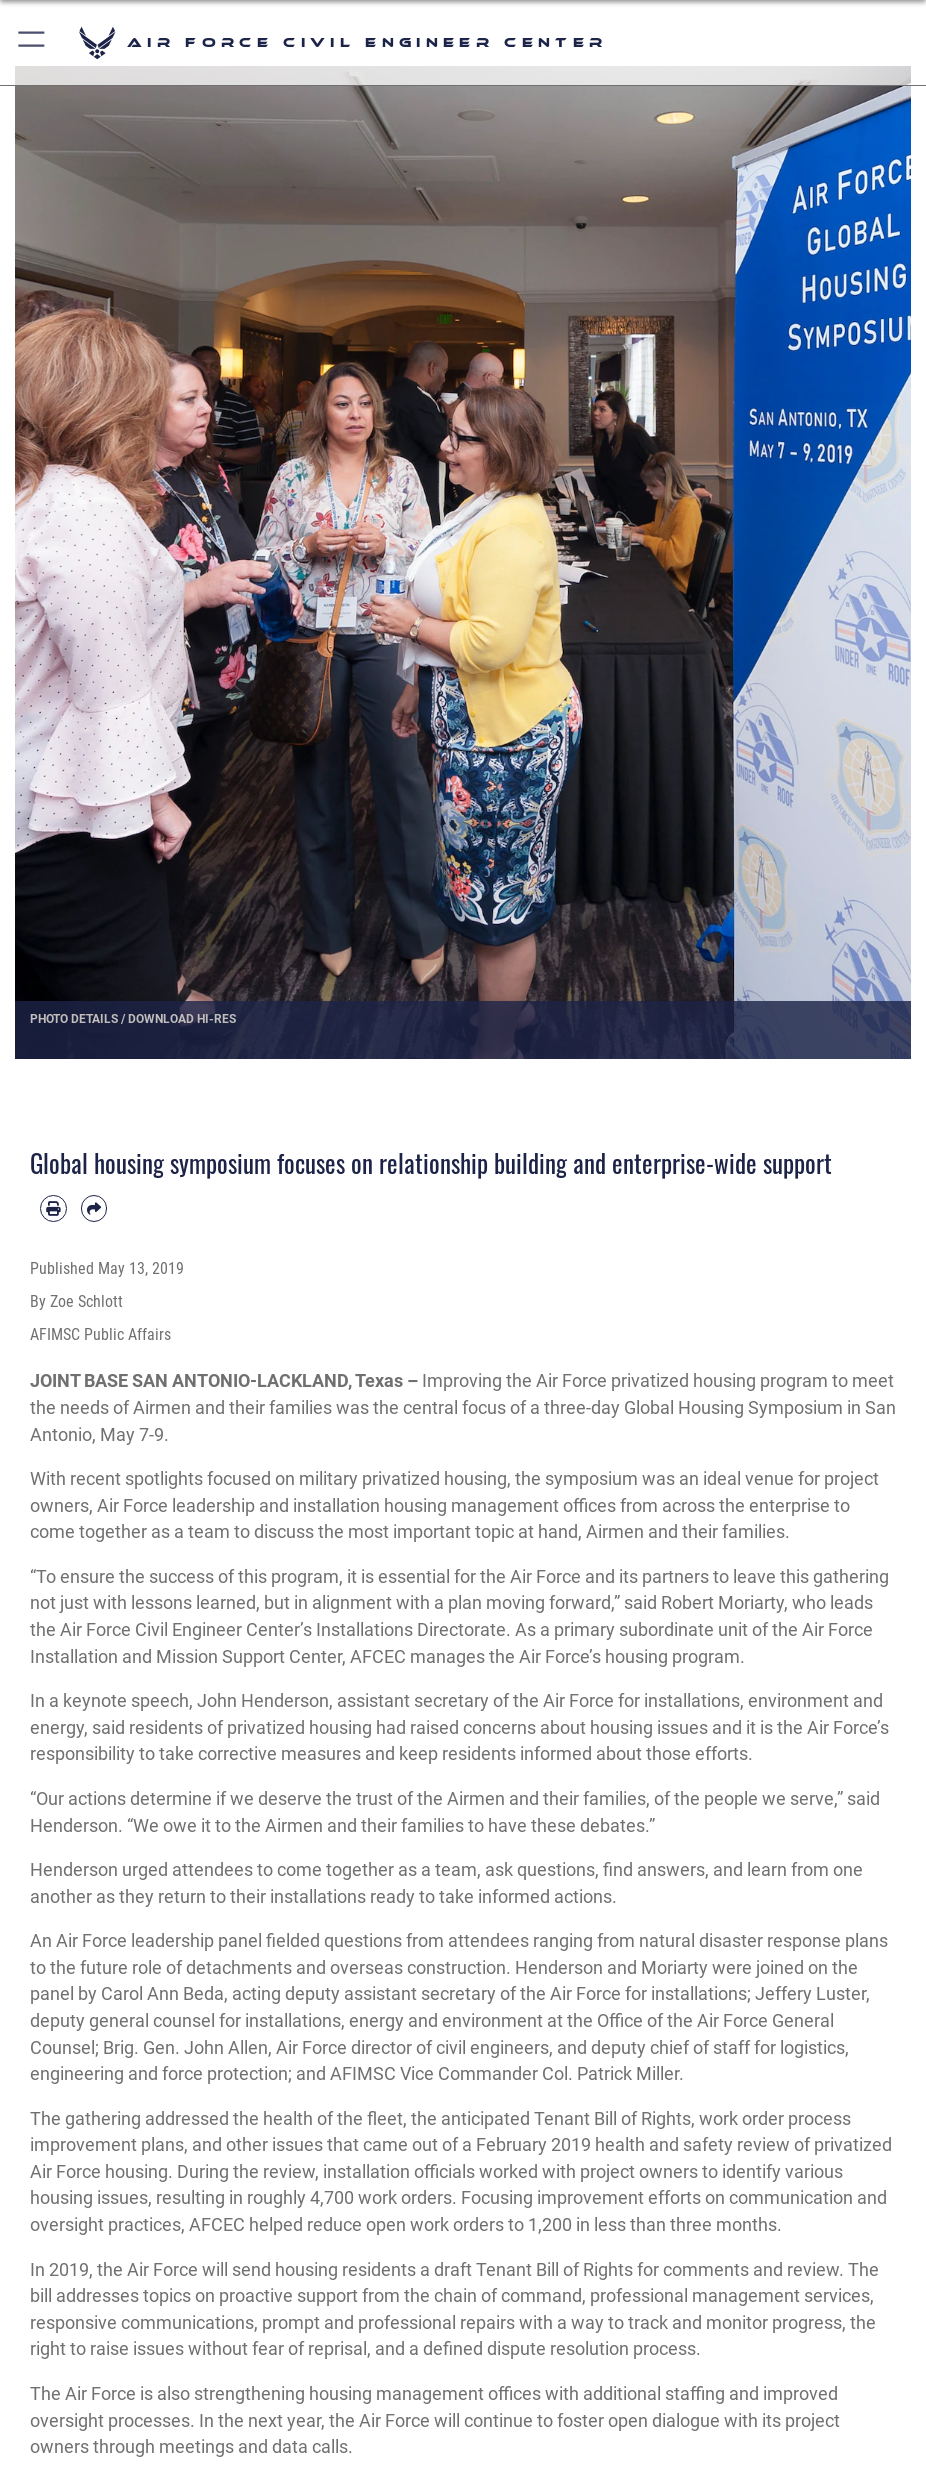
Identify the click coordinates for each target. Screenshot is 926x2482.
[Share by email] (94, 1208)
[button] (32, 42)
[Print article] (53, 1208)
